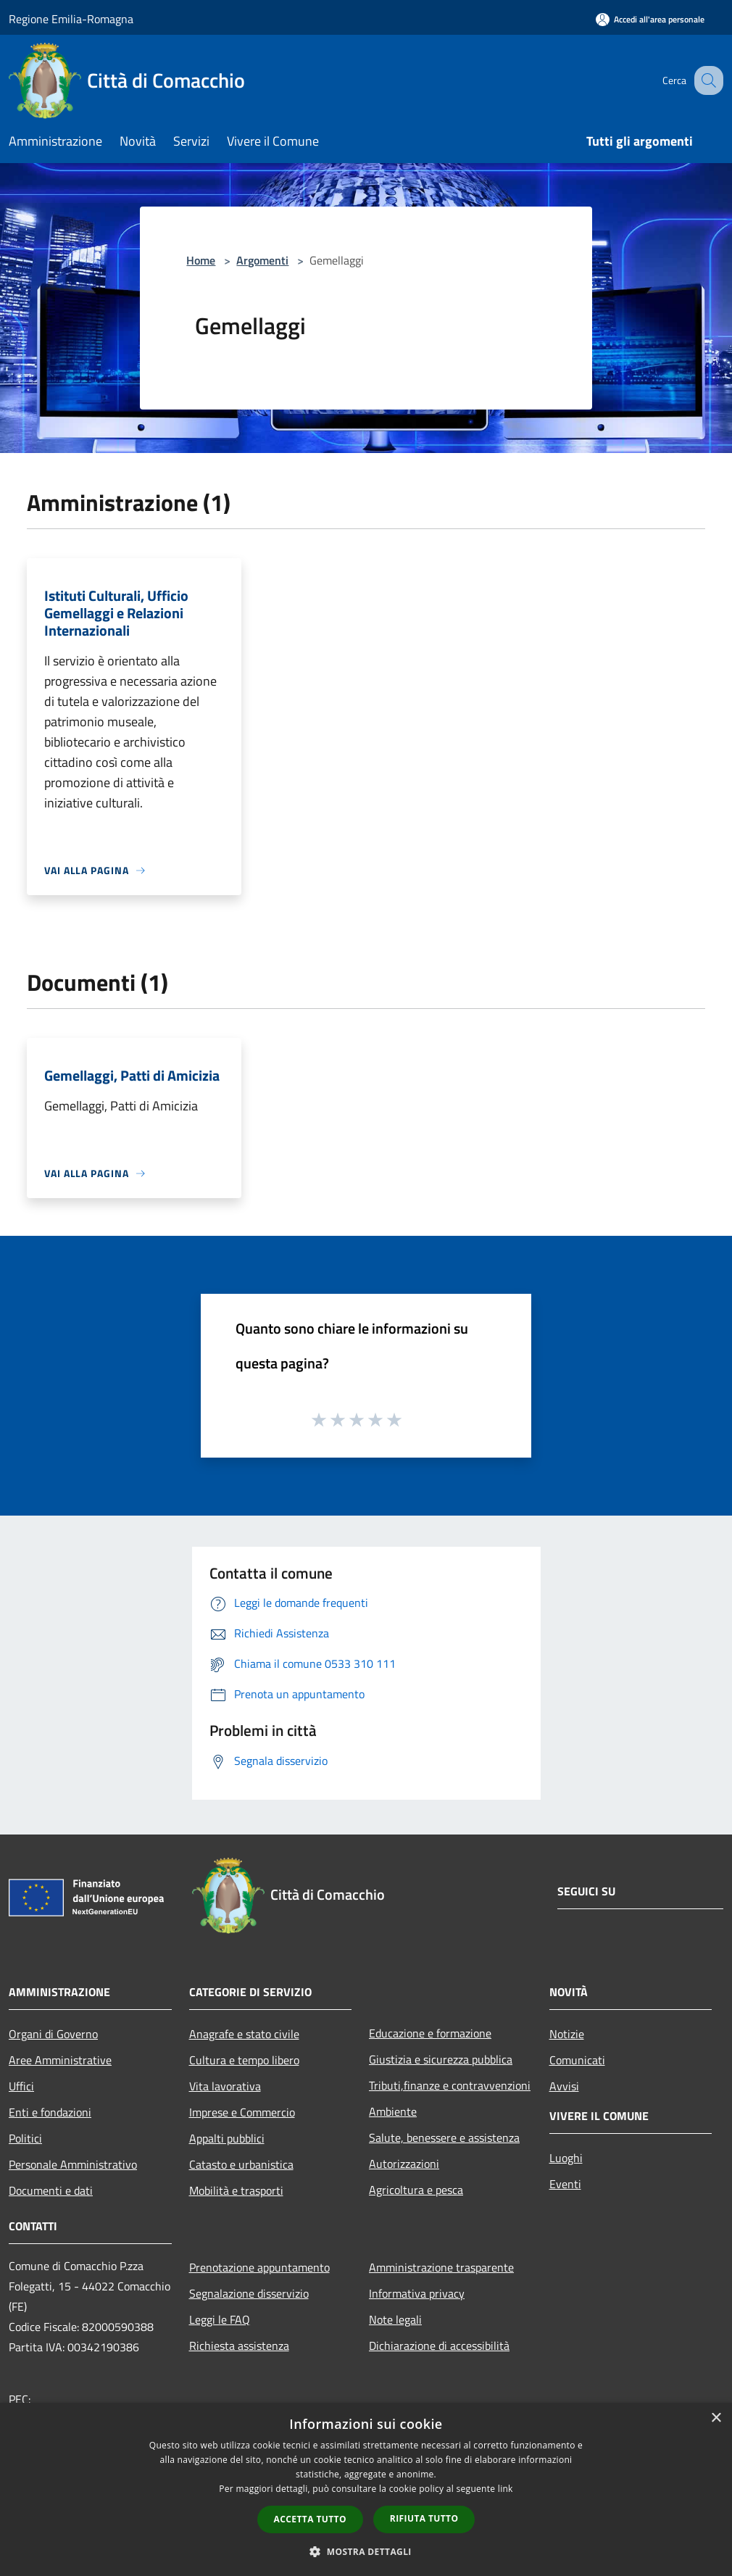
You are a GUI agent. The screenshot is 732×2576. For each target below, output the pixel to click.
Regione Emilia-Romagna (71, 19)
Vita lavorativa (225, 2086)
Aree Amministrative (60, 2060)
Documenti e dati (51, 2190)
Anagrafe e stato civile (244, 2034)
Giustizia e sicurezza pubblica (440, 2059)
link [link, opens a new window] (505, 2488)
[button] (366, 2551)
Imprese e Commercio (242, 2112)
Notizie (566, 2034)
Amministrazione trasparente (441, 2267)
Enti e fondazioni (50, 2112)
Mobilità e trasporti (236, 2190)
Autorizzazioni (404, 2163)
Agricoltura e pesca (416, 2189)
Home (200, 260)
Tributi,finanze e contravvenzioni (450, 2085)
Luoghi (566, 2157)
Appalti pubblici (227, 2138)
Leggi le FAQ (219, 2319)
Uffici (21, 2086)
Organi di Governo (53, 2034)
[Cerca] (706, 80)
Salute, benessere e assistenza (444, 2137)
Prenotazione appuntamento (259, 2267)
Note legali (395, 2319)
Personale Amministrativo (73, 2164)
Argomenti (262, 260)
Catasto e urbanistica (241, 2164)
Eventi (565, 2184)
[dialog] (366, 2489)
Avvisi (564, 2086)
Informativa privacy (417, 2293)
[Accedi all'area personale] (650, 19)
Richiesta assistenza (239, 2345)
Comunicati (577, 2060)
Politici (25, 2138)
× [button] (715, 2418)
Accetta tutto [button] (310, 2519)
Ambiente (393, 2111)
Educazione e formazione (430, 2033)
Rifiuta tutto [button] (424, 2518)
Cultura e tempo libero (244, 2060)
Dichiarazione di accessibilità (439, 2345)
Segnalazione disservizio (249, 2293)
